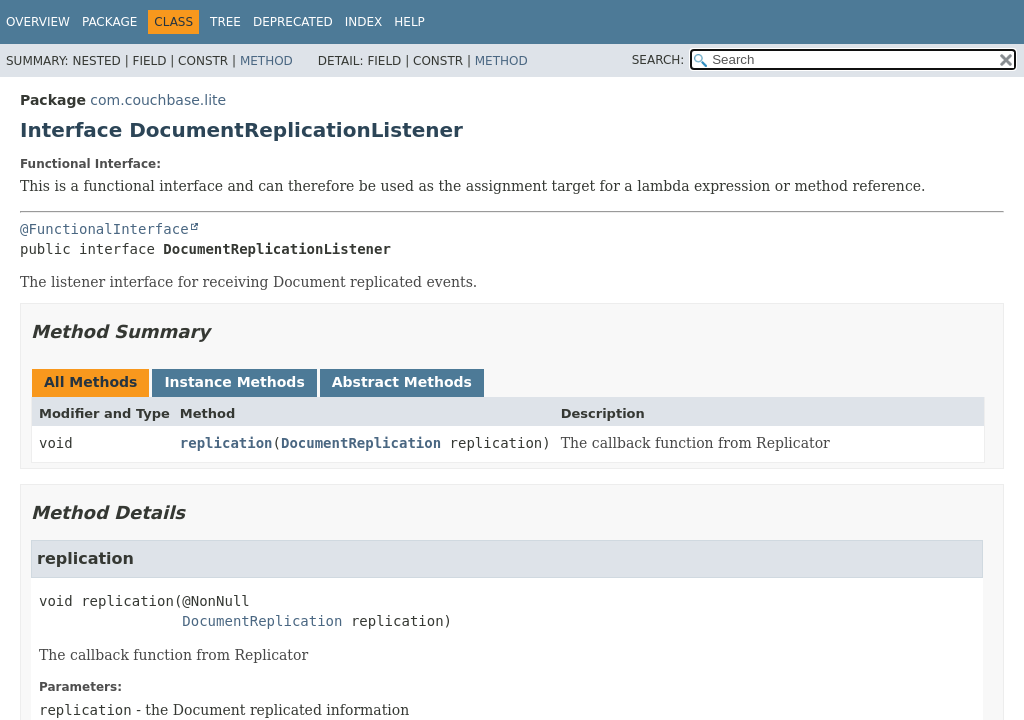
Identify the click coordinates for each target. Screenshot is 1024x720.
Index (364, 22)
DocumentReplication (361, 443)
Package (109, 22)
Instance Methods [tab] (234, 382)
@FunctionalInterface (104, 229)
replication (226, 443)
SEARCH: (658, 60)
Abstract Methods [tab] (402, 382)
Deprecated (293, 22)
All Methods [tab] (90, 382)
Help (409, 22)
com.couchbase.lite (158, 100)
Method (266, 61)
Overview (38, 22)
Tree (225, 22)
